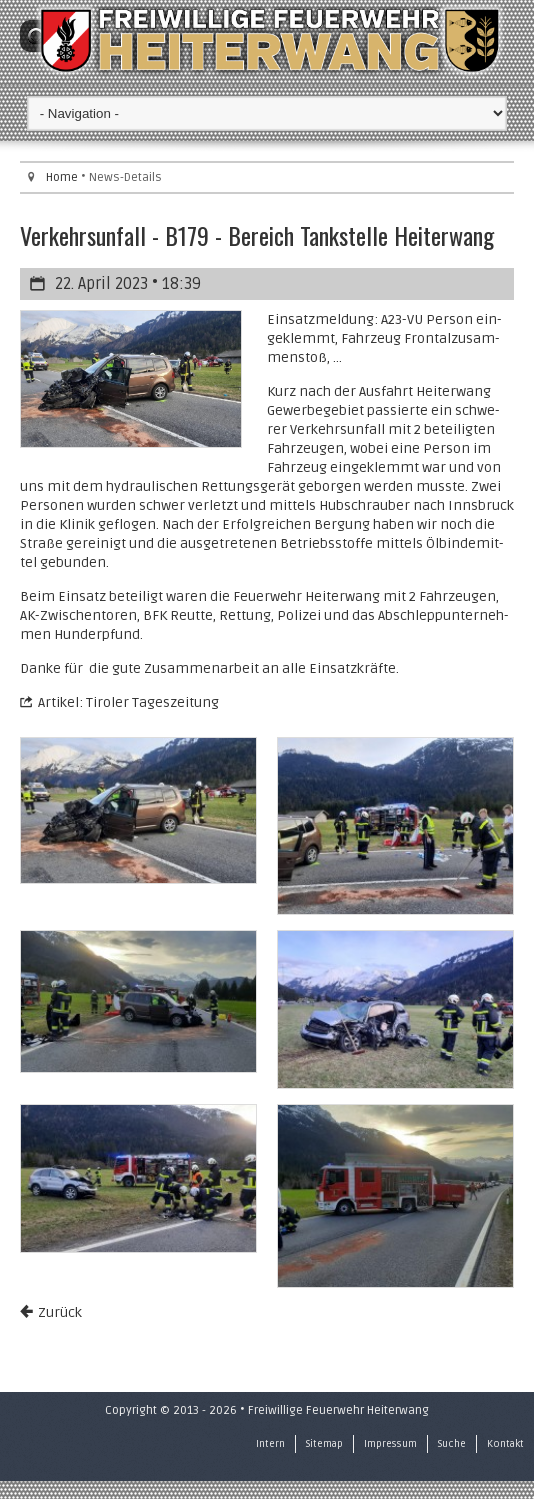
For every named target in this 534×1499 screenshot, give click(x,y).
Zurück (60, 1312)
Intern (270, 1444)
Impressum (390, 1444)
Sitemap (324, 1444)
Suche (452, 1444)
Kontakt (505, 1444)
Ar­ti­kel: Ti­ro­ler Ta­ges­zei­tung (128, 702)
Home (62, 177)
